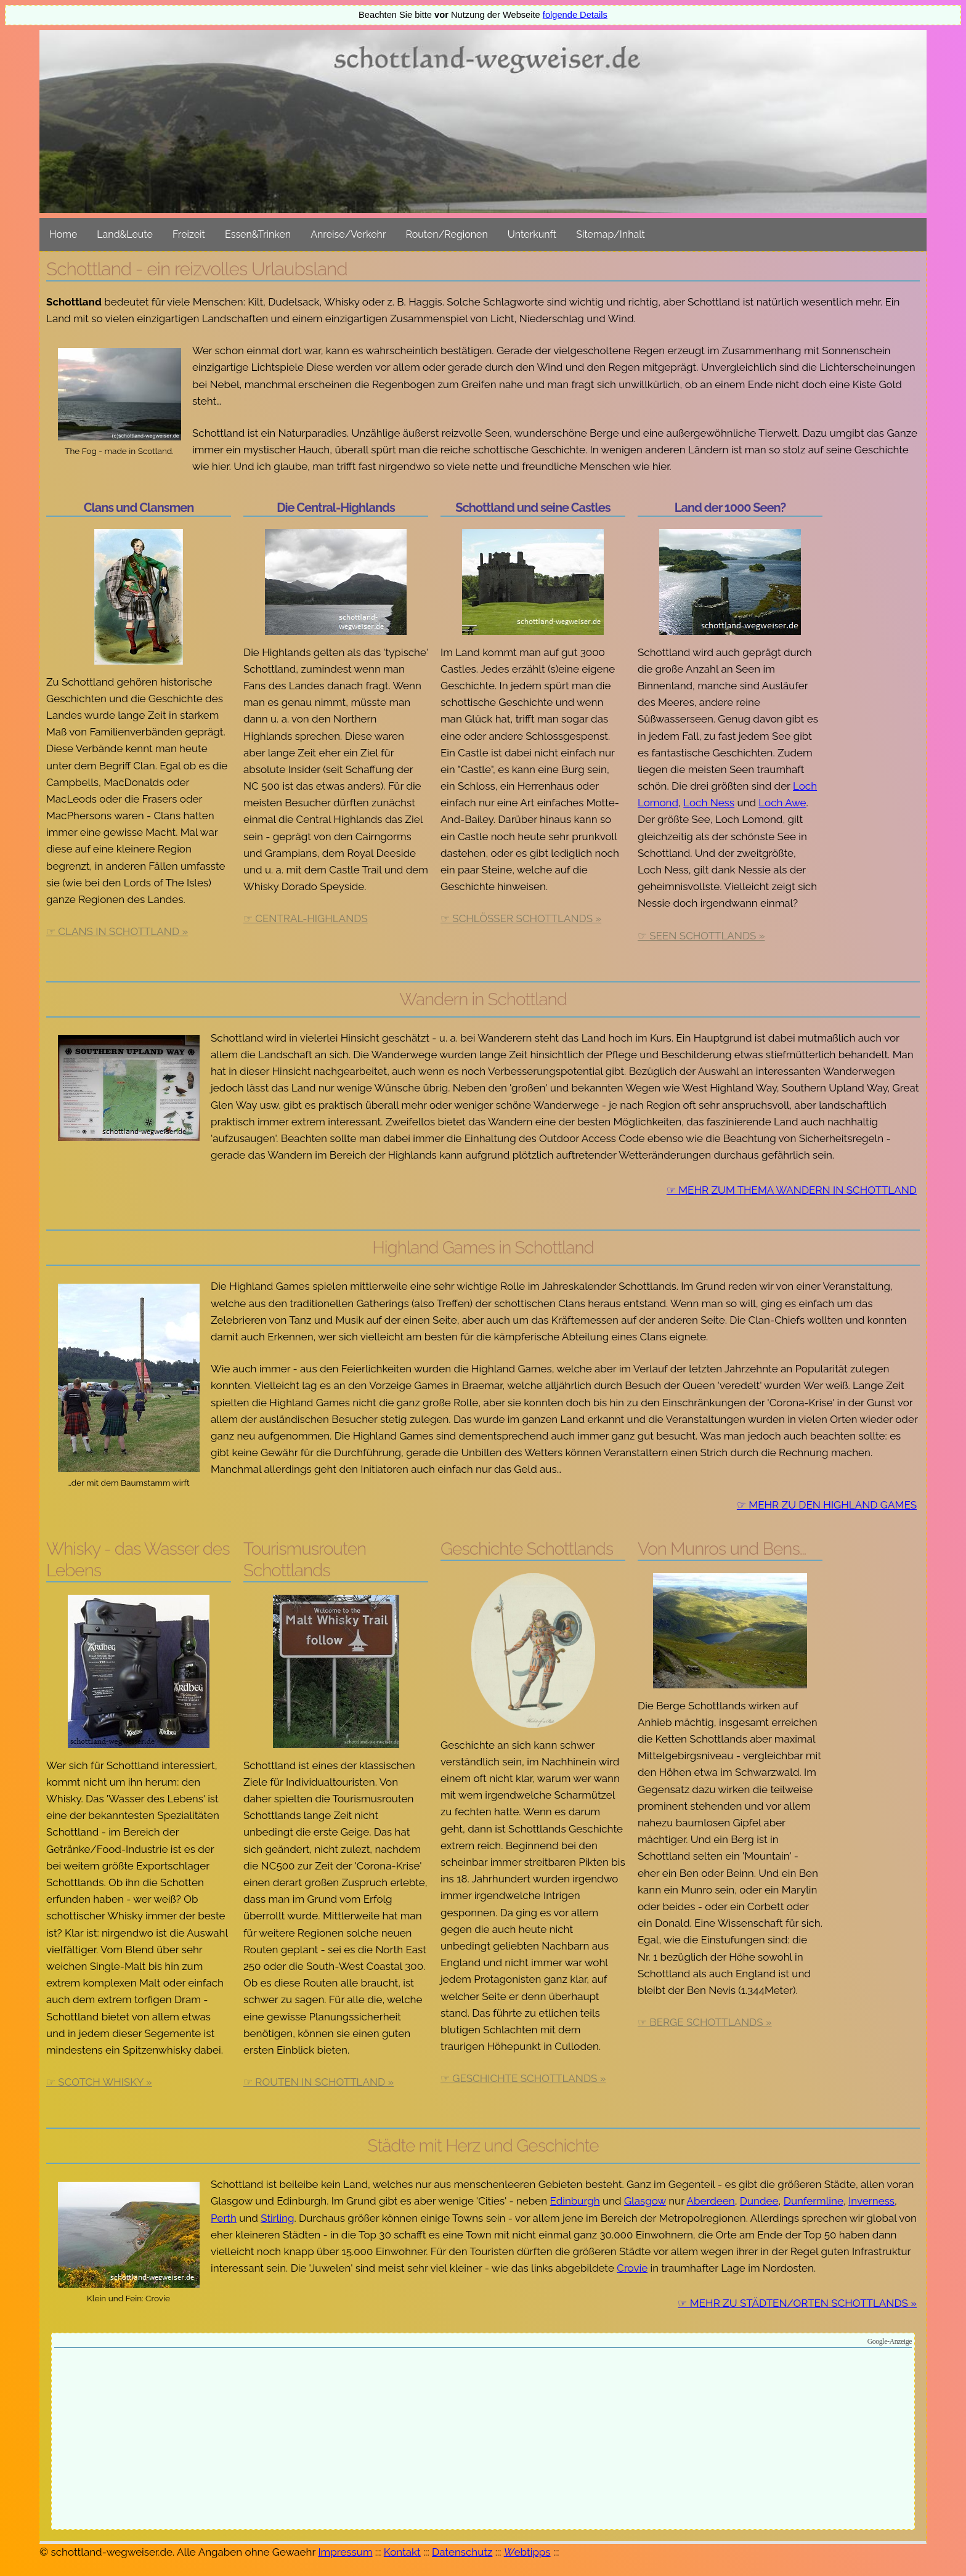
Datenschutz (462, 2552)
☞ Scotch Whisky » (99, 2082)
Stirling (277, 2218)
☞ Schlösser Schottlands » (520, 918)
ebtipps (527, 2552)
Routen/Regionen (447, 234)
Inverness (871, 2201)
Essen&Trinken (258, 234)
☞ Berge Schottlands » (705, 2022)
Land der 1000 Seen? (730, 507)
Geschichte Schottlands (526, 1549)
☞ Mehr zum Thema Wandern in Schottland (792, 1190)
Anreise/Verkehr (348, 234)
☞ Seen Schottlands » (701, 936)
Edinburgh (575, 2201)
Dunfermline (813, 2201)
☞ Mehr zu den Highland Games (827, 1505)
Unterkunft (532, 234)
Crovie (632, 2268)
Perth (224, 2218)
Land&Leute (125, 234)
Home (63, 234)
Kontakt (402, 2552)
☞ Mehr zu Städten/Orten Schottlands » (797, 2303)
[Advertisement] (483, 2440)
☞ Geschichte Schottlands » (523, 2078)
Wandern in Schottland (483, 999)
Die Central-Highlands (336, 507)
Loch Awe (782, 802)
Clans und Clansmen (139, 507)
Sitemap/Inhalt (610, 234)
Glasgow (645, 2201)
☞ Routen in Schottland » (318, 2082)
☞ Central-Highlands (305, 918)
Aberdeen (711, 2201)
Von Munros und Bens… (722, 1549)
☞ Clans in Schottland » (117, 931)
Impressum (345, 2552)
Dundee (759, 2201)
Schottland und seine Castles (532, 507)
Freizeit (188, 234)
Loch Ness (708, 802)
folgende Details (575, 15)
